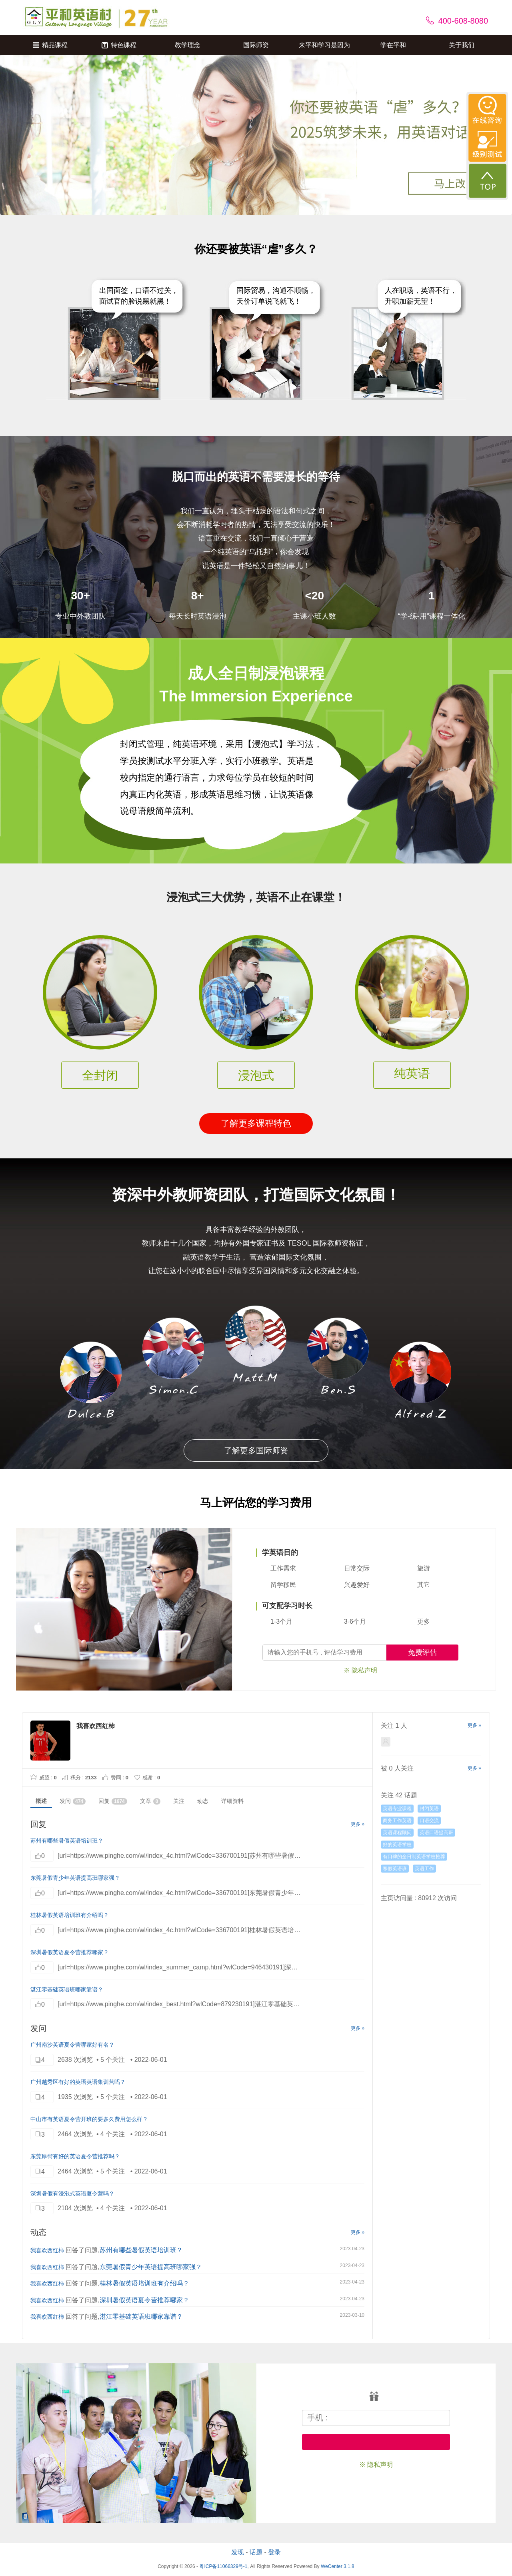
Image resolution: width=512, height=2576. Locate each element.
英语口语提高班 (436, 1832)
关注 (178, 1801)
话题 (256, 2552)
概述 (41, 1801)
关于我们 (461, 45)
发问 (73, 1801)
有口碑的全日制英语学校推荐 (414, 1856)
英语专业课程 (397, 1808)
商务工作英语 (397, 1820)
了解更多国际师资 (256, 1450)
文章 (150, 1801)
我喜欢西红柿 (47, 2250)
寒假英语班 (395, 1868)
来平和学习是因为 (324, 45)
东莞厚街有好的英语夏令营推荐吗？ (75, 2156)
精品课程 (50, 45)
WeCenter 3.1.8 (337, 2566)
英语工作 (424, 1868)
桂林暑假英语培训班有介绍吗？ (69, 1915)
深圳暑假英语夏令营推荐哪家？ (69, 1952)
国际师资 (256, 45)
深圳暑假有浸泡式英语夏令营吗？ (72, 2193)
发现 (237, 2552)
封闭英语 (429, 1808)
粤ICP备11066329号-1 (223, 2566)
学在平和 (393, 45)
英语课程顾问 (397, 1832)
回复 (112, 1801)
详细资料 (232, 1801)
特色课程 (119, 45)
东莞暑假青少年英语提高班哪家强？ (75, 1878)
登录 (274, 2552)
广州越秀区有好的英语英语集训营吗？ (78, 2082)
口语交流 (429, 1820)
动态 (202, 1801)
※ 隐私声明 (360, 1670)
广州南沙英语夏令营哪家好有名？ (72, 2044)
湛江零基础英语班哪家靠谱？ (66, 1989)
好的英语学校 (397, 1844)
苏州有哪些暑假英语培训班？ (66, 1840)
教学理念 (187, 45)
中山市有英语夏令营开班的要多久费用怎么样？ (89, 2119)
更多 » (357, 1824)
